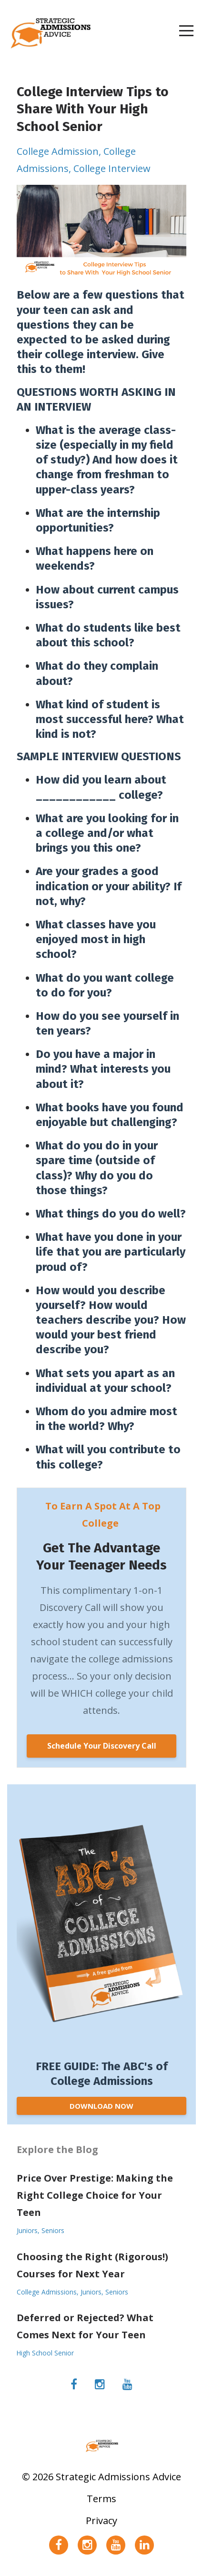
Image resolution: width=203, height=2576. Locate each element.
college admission (58, 151)
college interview (112, 168)
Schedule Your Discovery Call (101, 1746)
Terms (101, 2498)
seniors (52, 2230)
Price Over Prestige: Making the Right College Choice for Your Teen (95, 2195)
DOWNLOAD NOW (101, 2106)
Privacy (101, 2520)
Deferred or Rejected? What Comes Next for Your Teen (85, 2326)
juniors (27, 2230)
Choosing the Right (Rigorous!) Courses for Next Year (92, 2265)
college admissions (47, 2291)
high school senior (45, 2352)
